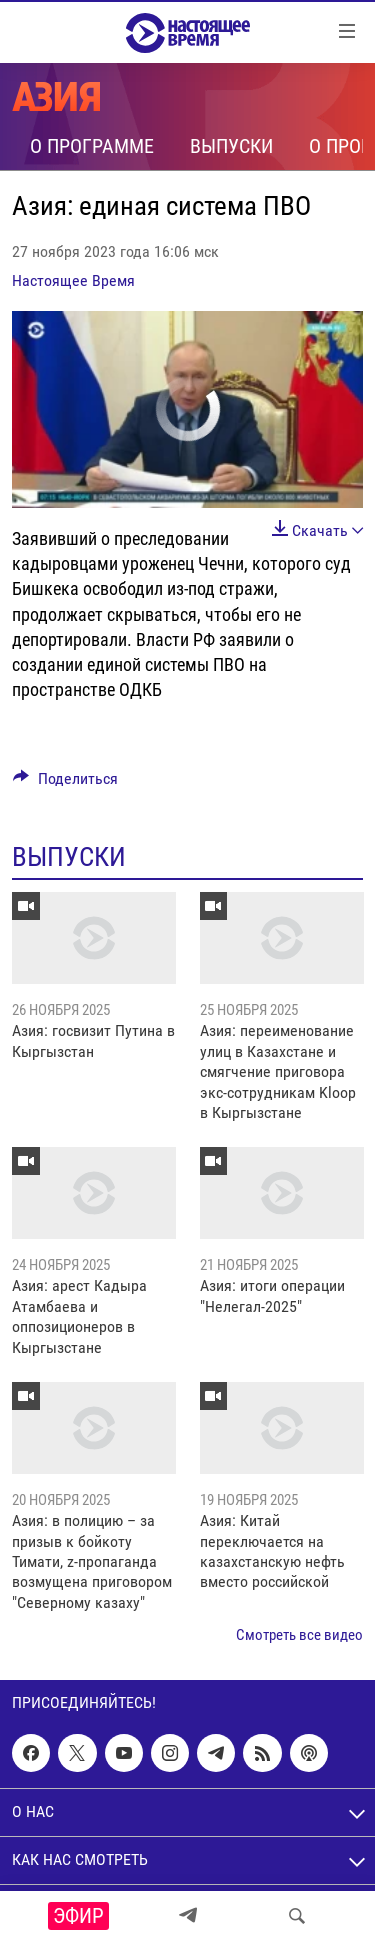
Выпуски (231, 146)
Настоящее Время (73, 280)
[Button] (65, 783)
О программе (92, 146)
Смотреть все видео (299, 1635)
